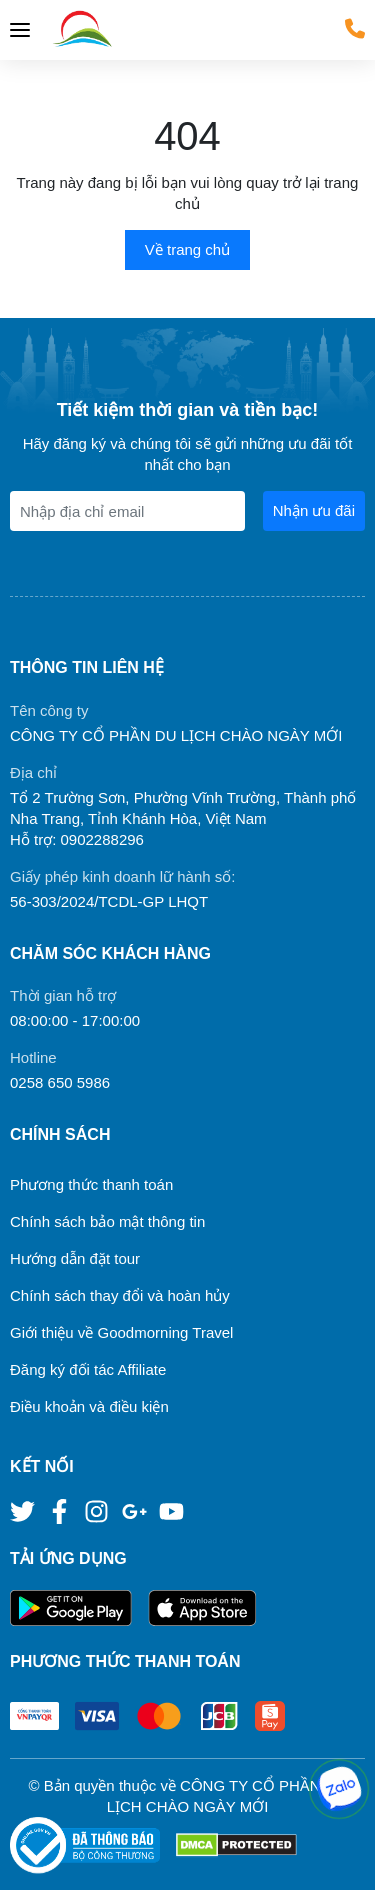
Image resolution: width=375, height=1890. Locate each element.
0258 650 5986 (60, 1082)
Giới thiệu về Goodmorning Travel (121, 1332)
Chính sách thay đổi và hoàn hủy (120, 1295)
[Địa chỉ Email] (127, 511)
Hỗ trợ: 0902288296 (77, 839)
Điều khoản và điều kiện (89, 1406)
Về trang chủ (187, 249)
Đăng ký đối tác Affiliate (88, 1369)
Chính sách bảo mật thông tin (107, 1221)
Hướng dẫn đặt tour (75, 1258)
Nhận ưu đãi (314, 510)
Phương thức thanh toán (91, 1184)
